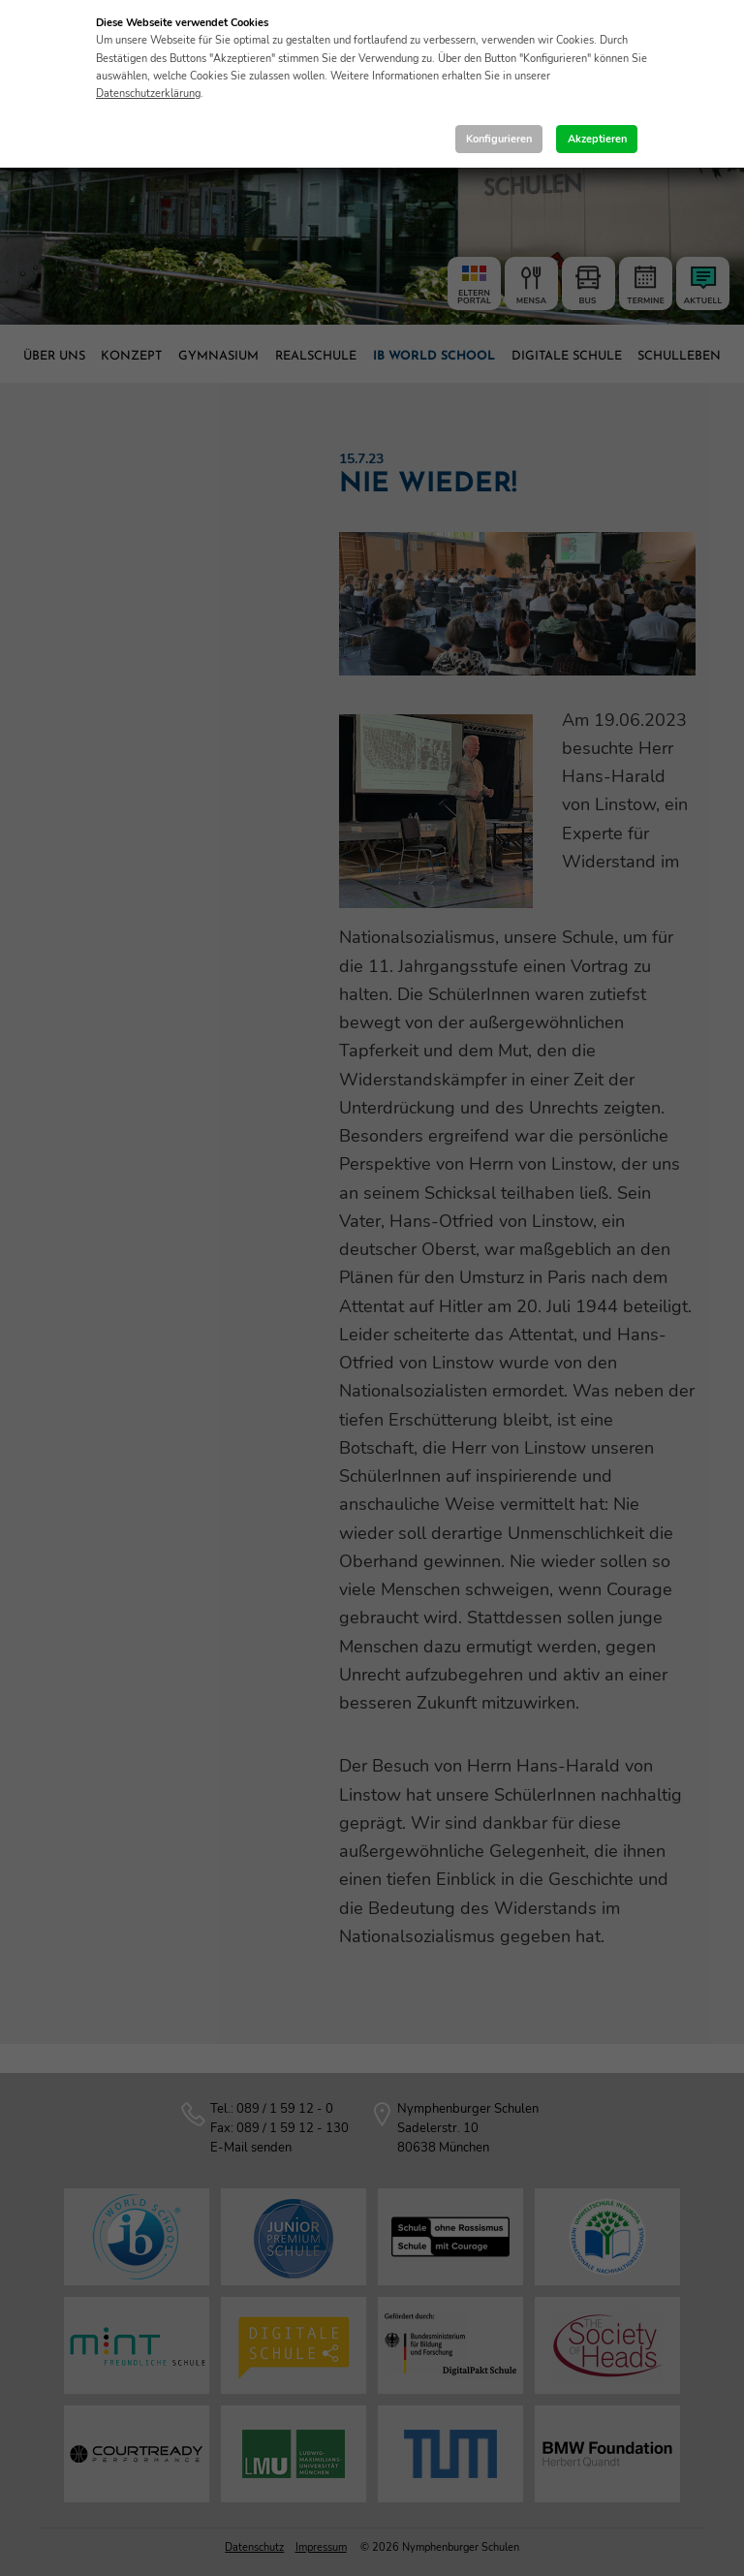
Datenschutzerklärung (148, 93)
